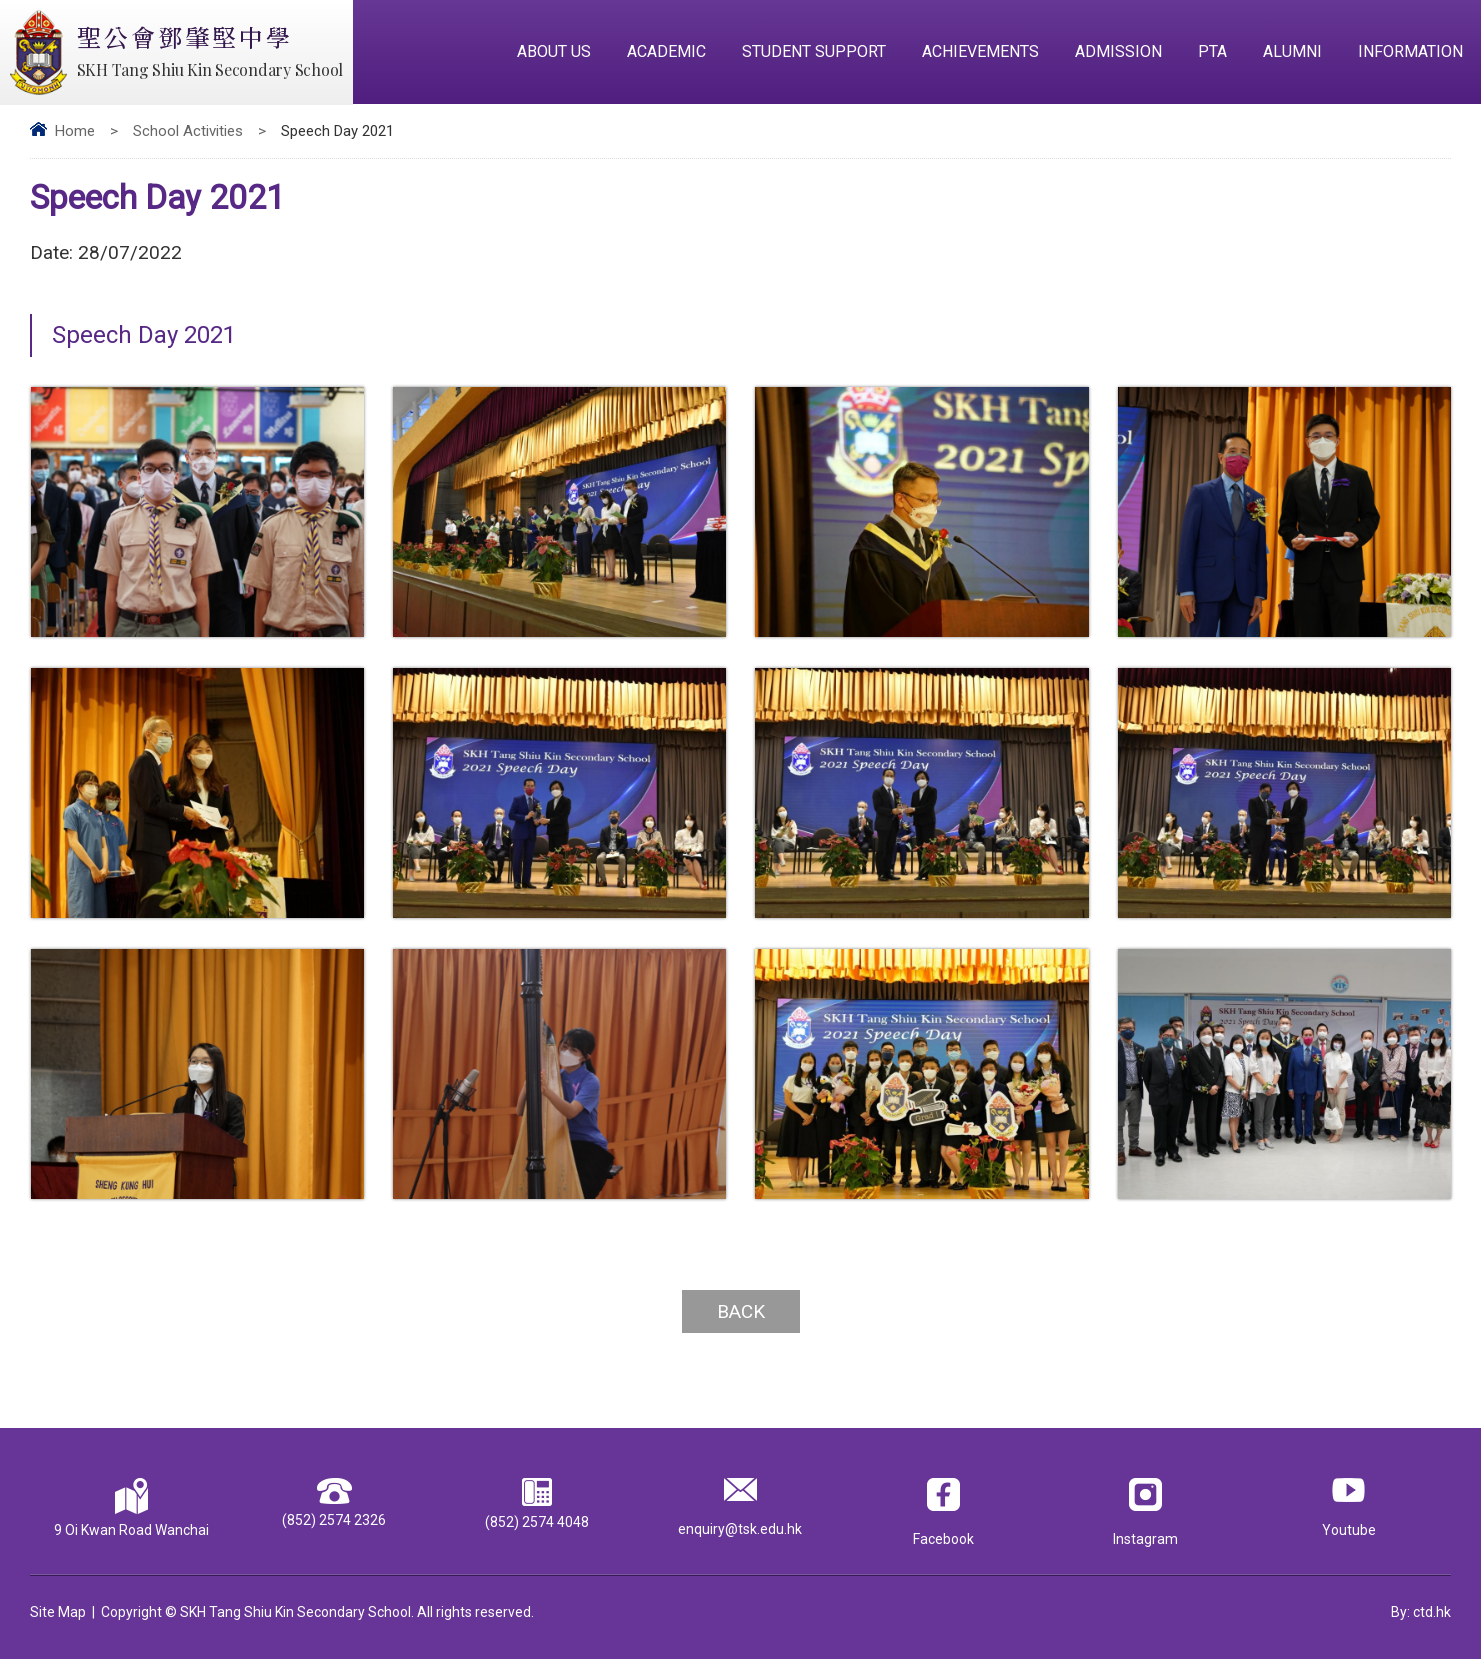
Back (741, 1311)
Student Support (814, 51)
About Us (554, 51)
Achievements (980, 51)
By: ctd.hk (1421, 1612)
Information (1410, 51)
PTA (1212, 51)
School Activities (188, 131)
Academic (666, 51)
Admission (1118, 51)
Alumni (1292, 51)
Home (75, 131)
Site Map (58, 1612)
